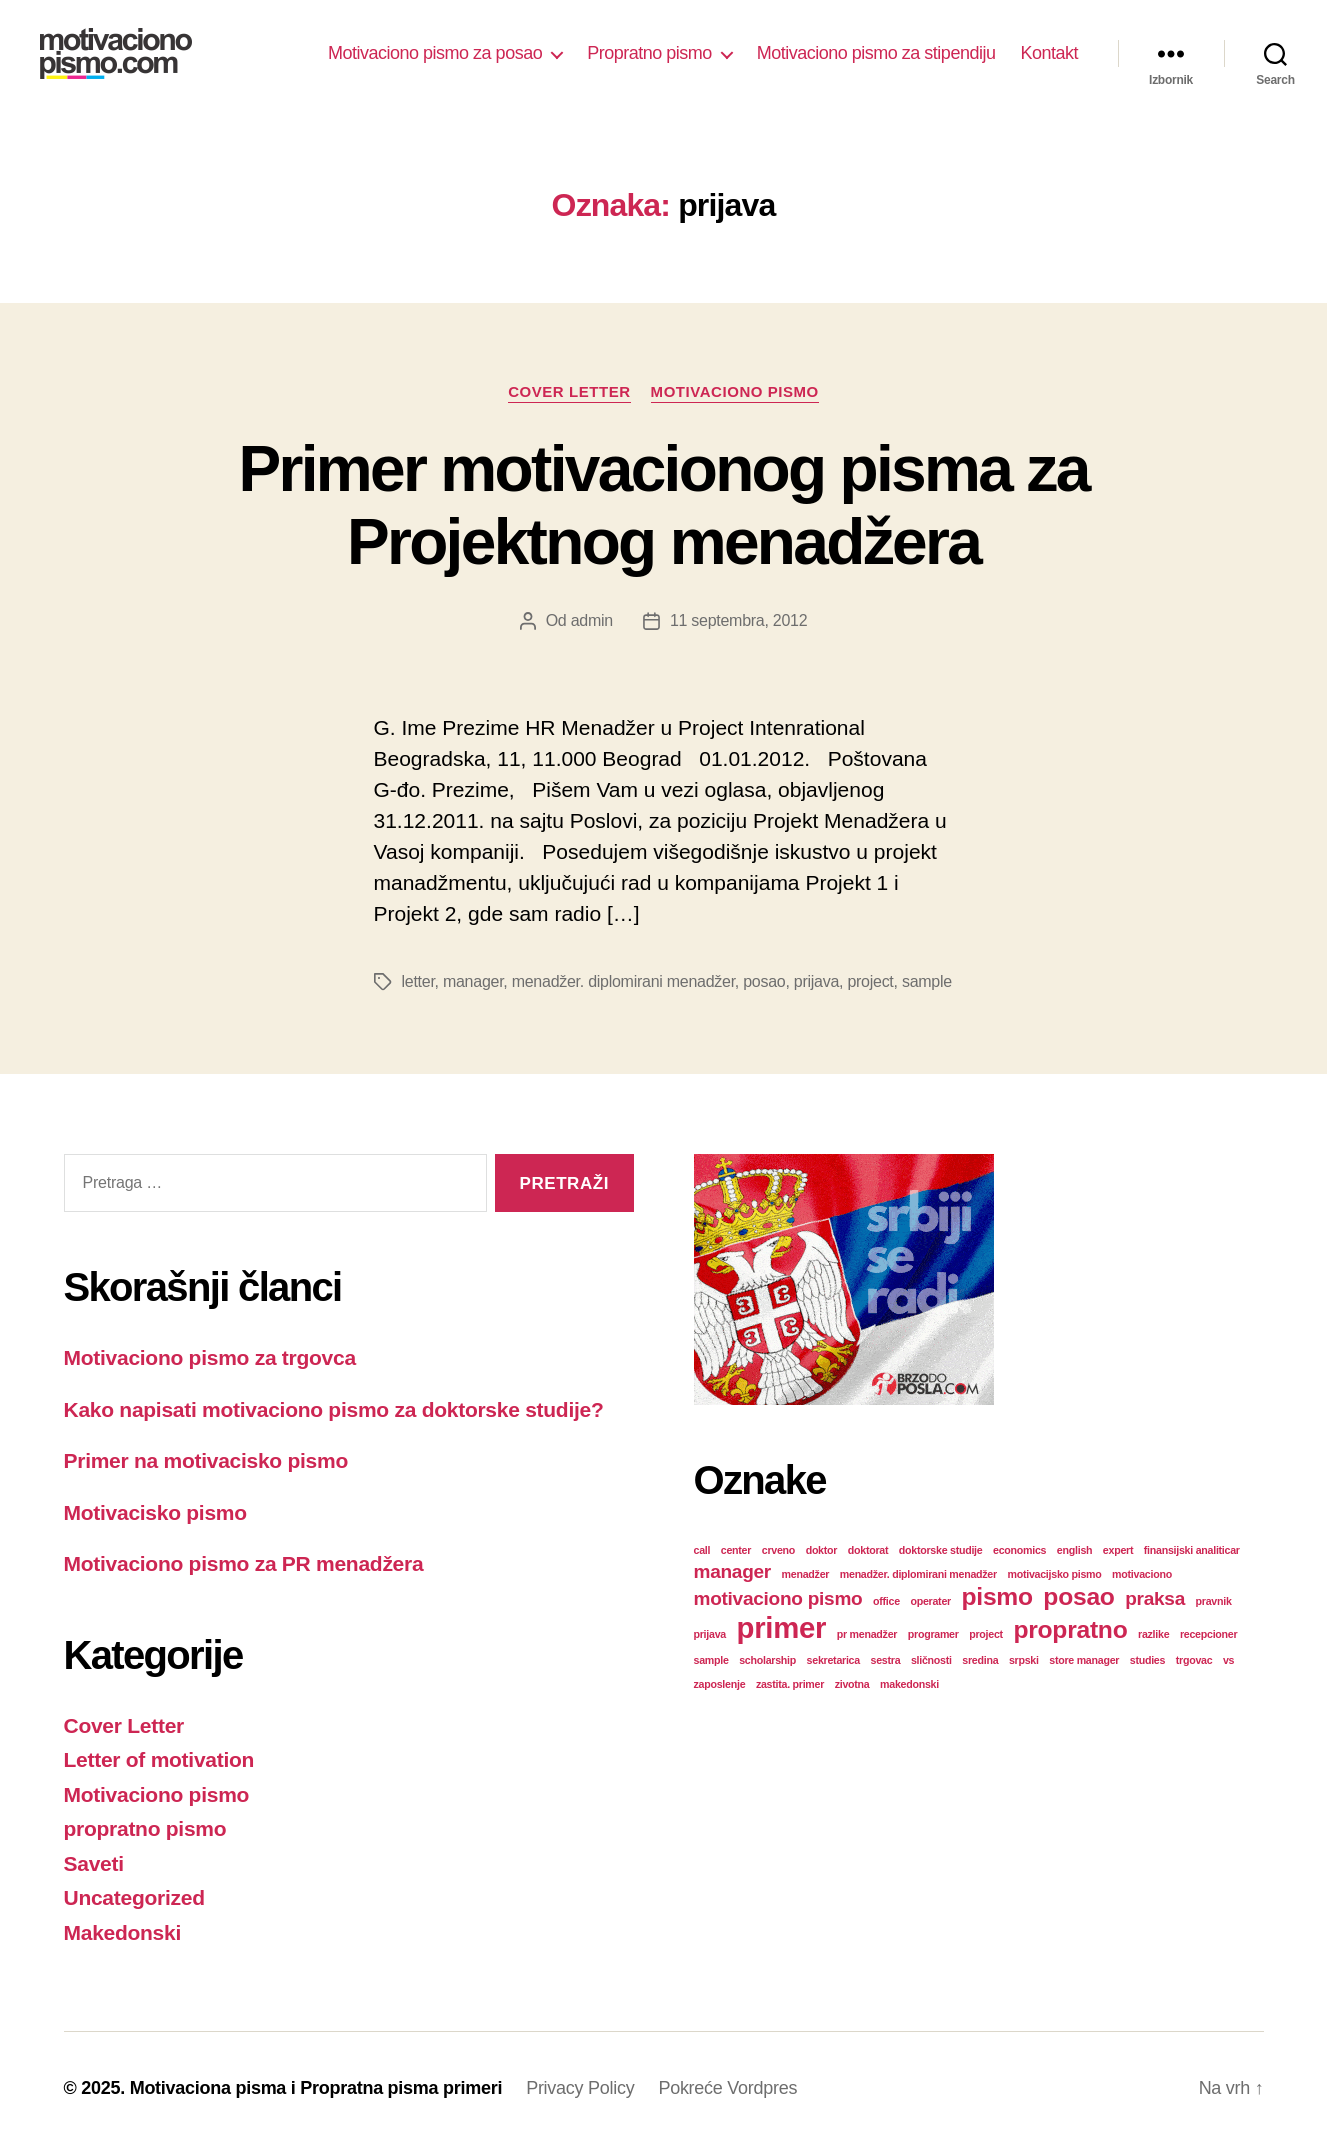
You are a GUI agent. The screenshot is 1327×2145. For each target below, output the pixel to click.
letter (418, 981)
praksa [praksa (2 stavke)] (1155, 1598)
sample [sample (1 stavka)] (711, 1660)
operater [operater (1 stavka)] (930, 1601)
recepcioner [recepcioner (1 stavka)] (1208, 1634)
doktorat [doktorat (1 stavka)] (868, 1550)
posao (764, 981)
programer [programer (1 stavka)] (933, 1634)
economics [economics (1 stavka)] (1019, 1550)
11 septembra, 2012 (738, 620)
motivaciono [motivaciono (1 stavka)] (1142, 1574)
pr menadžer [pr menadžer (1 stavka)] (867, 1634)
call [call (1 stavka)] (702, 1550)
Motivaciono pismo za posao (435, 53)
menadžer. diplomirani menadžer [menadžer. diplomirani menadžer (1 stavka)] (918, 1574)
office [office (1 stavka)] (886, 1601)
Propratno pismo (649, 53)
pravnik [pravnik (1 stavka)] (1214, 1601)
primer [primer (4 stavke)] (782, 1627)
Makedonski (123, 1932)
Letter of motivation (159, 1759)
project (870, 981)
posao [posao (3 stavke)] (1078, 1596)
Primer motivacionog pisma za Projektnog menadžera (663, 505)
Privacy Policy (580, 2088)
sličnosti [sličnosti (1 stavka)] (931, 1660)
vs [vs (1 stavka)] (1228, 1660)
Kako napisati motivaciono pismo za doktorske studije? (334, 1409)
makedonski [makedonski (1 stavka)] (909, 1684)
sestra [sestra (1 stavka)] (886, 1660)
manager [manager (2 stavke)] (733, 1571)
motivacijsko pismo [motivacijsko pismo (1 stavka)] (1054, 1574)
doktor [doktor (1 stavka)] (822, 1550)
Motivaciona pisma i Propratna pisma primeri (316, 2088)
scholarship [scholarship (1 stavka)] (767, 1660)
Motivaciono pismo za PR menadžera (244, 1563)
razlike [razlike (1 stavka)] (1153, 1634)
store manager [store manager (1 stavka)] (1084, 1660)
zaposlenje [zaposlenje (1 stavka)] (720, 1684)
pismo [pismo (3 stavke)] (997, 1596)
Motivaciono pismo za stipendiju (876, 53)
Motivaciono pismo (735, 391)
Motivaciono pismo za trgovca (210, 1357)
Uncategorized (134, 1897)
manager (473, 981)
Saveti (94, 1863)
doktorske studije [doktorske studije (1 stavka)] (941, 1550)
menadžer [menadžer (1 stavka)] (806, 1574)
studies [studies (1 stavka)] (1147, 1660)
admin (592, 620)
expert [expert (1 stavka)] (1118, 1550)
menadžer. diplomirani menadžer (623, 981)
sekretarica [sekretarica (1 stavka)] (833, 1660)
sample (927, 981)
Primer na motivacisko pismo (206, 1460)
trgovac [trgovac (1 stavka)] (1194, 1660)
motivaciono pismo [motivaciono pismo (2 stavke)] (778, 1598)
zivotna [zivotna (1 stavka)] (852, 1684)
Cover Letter (569, 391)
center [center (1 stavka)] (736, 1550)
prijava (816, 981)
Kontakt (1049, 53)
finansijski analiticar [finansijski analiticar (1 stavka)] (1192, 1550)
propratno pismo (145, 1828)
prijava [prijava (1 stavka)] (710, 1634)
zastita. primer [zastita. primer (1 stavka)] (790, 1684)
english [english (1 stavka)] (1074, 1550)
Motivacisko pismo (155, 1512)
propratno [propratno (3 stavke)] (1070, 1629)
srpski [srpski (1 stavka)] (1024, 1660)
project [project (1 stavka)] (986, 1634)
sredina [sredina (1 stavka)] (980, 1660)
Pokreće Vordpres (727, 2088)
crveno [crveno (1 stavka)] (778, 1550)
